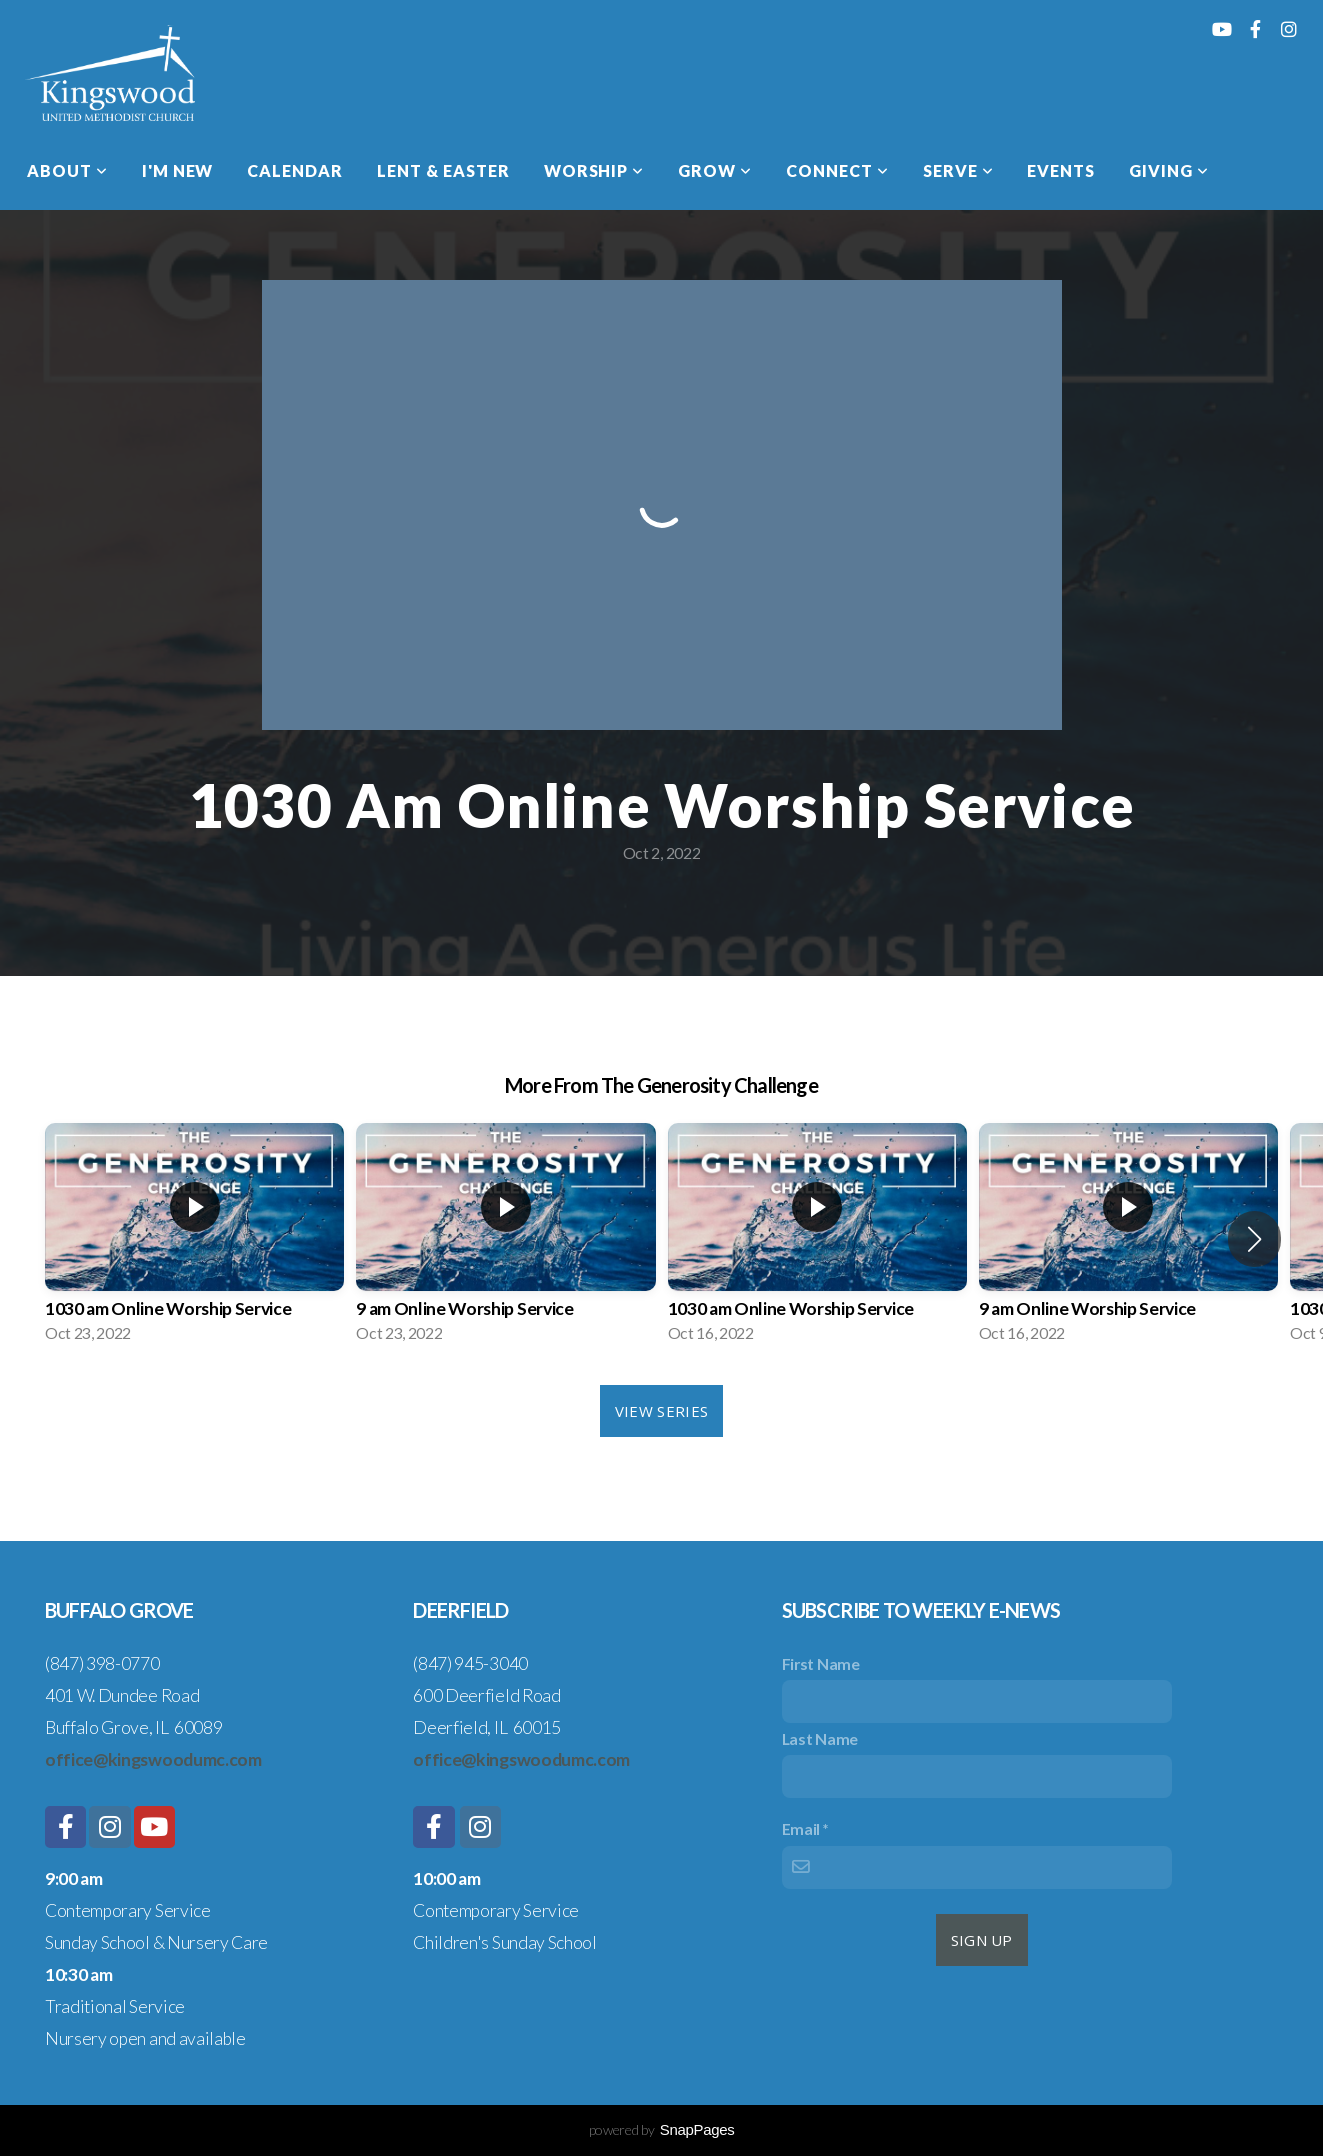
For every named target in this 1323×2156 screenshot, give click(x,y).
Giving (1169, 170)
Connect (837, 170)
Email (801, 1828)
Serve (958, 170)
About (67, 170)
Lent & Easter (443, 170)
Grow (715, 170)
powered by (662, 2129)
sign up (982, 1940)
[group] (194, 1239)
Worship (594, 170)
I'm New (178, 170)
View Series (661, 1411)
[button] (1254, 1239)
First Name (821, 1663)
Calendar (295, 170)
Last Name (820, 1738)
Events (1061, 170)
